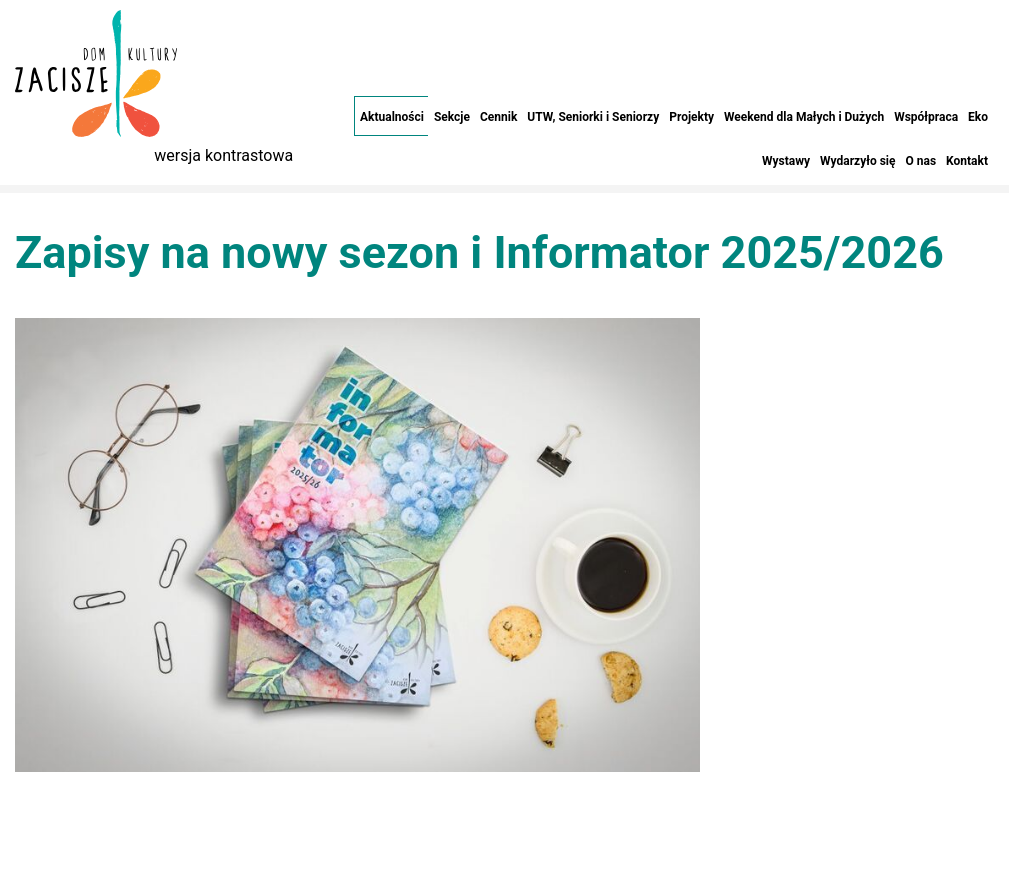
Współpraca (926, 117)
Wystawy (786, 161)
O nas (920, 161)
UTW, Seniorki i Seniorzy (593, 117)
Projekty (691, 117)
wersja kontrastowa (223, 155)
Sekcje (452, 117)
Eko (978, 117)
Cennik (498, 117)
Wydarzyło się (857, 161)
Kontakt (967, 161)
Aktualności (392, 117)
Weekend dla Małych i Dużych (804, 117)
